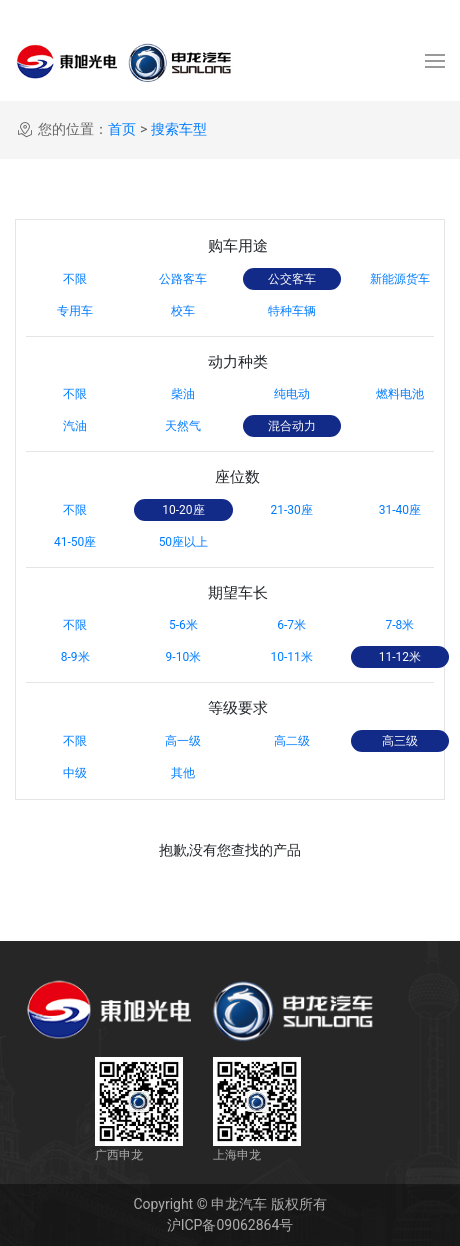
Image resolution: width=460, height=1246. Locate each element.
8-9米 (75, 657)
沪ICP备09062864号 (230, 1225)
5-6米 (183, 625)
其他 (183, 773)
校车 (183, 311)
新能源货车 (400, 279)
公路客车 (183, 279)
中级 (75, 773)
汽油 (75, 426)
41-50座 (75, 542)
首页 (122, 129)
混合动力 (292, 426)
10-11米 (291, 657)
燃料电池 (400, 394)
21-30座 (291, 510)
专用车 (75, 311)
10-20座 (183, 510)
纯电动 (292, 394)
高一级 (183, 741)
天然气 (183, 426)
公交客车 (292, 279)
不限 (75, 279)
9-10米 (184, 657)
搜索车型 (179, 129)
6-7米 (291, 625)
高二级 (292, 741)
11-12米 (400, 657)
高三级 (400, 741)
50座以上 (184, 542)
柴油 (183, 394)
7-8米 (399, 625)
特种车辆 (292, 311)
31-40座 (400, 510)
